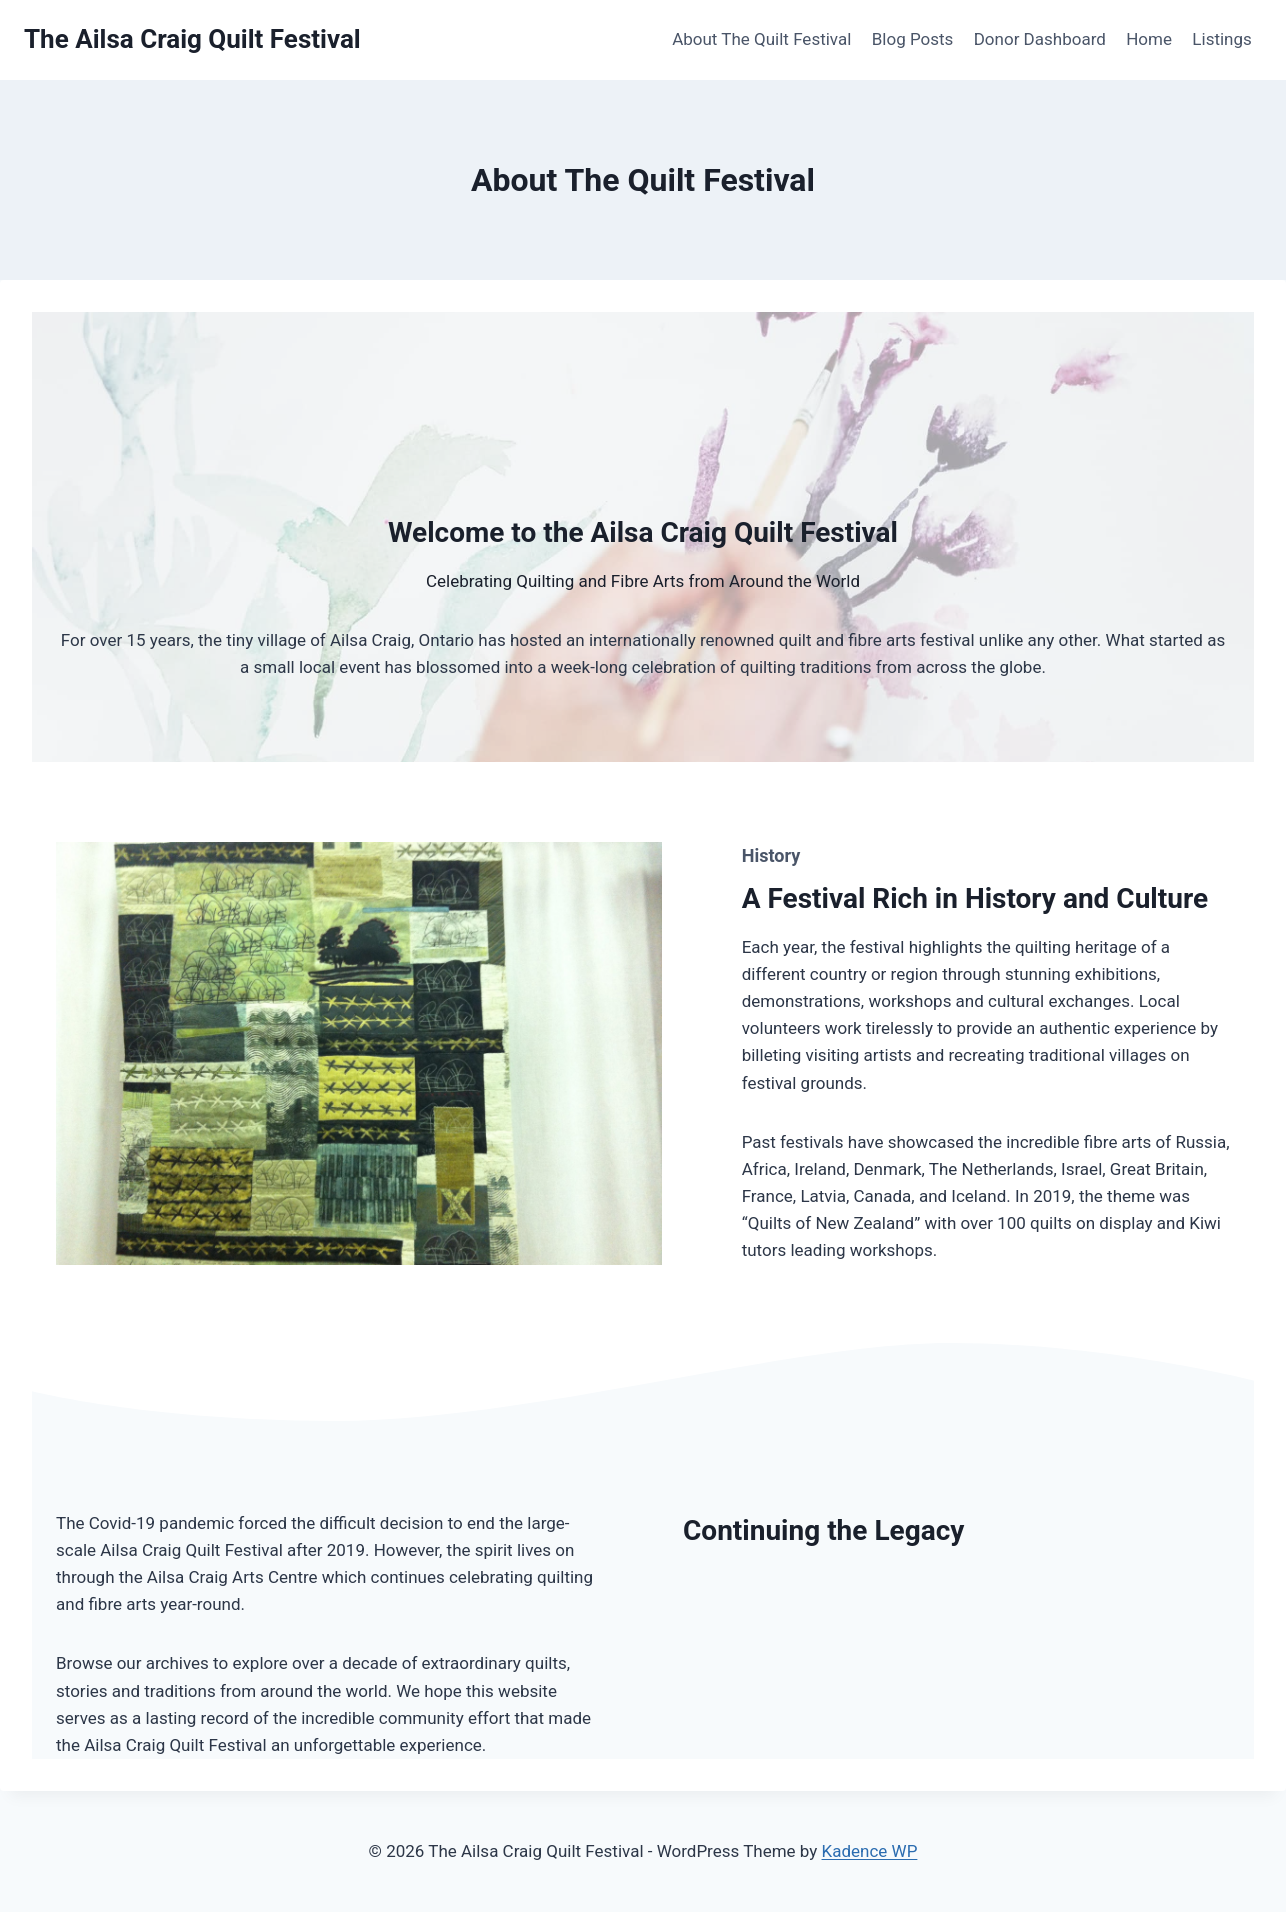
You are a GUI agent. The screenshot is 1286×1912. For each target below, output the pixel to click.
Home (1149, 39)
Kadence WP (870, 1851)
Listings (1221, 39)
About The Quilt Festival (761, 39)
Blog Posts (913, 39)
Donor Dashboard (1040, 39)
